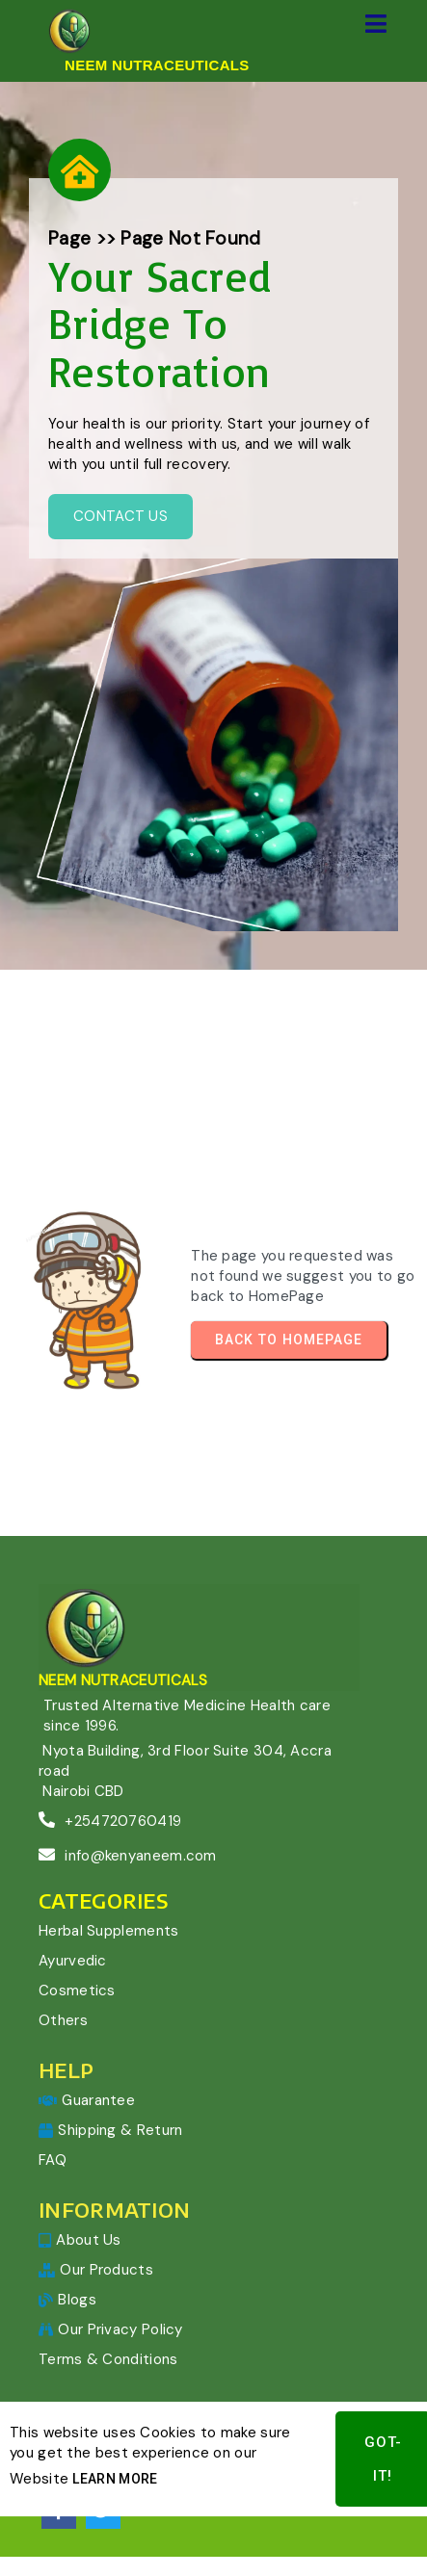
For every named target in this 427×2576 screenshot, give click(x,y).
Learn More (114, 2445)
